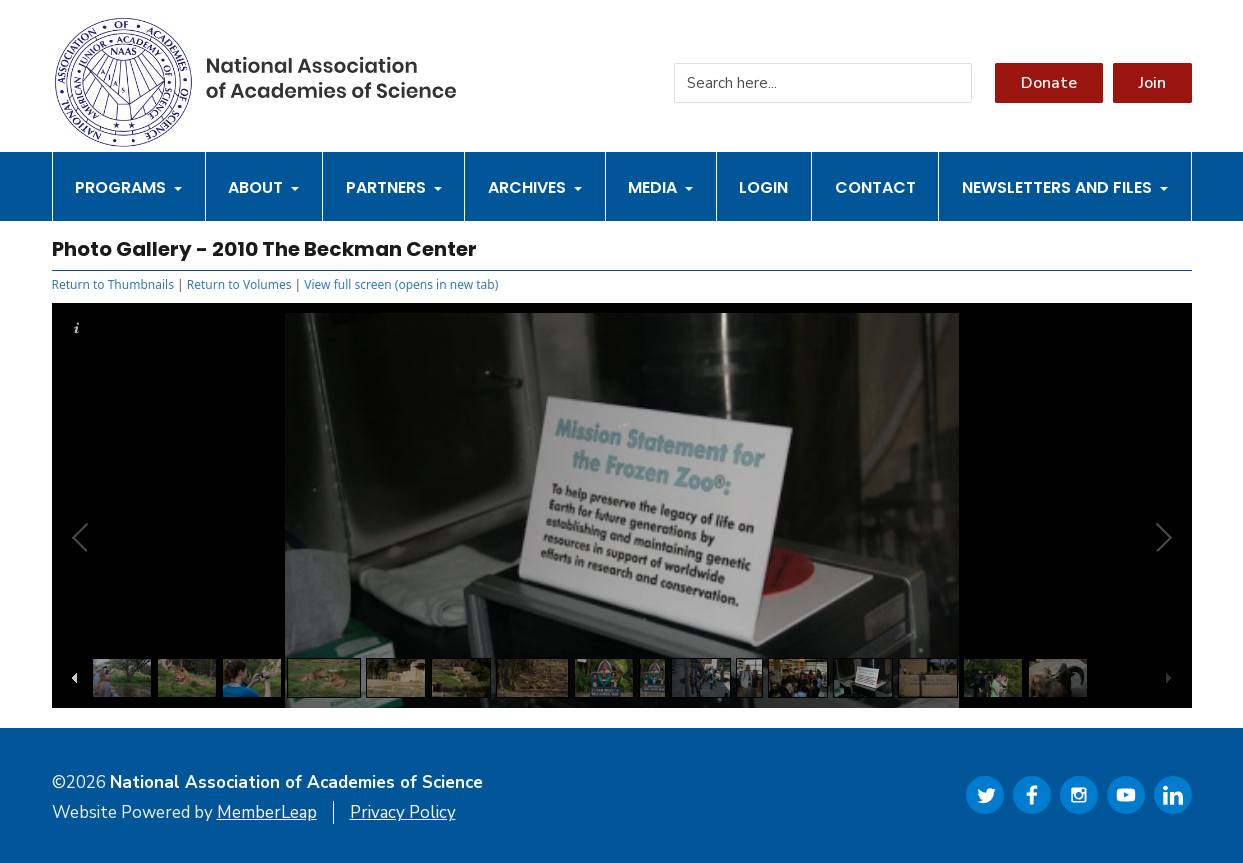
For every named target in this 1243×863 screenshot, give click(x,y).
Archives (535, 187)
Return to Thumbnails (113, 284)
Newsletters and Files (1065, 187)
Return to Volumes (239, 284)
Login (763, 187)
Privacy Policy (403, 812)
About (263, 187)
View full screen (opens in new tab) (401, 284)
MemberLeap (267, 812)
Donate (1049, 83)
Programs (128, 187)
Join (1152, 83)
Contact (875, 187)
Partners (394, 187)
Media (660, 187)
